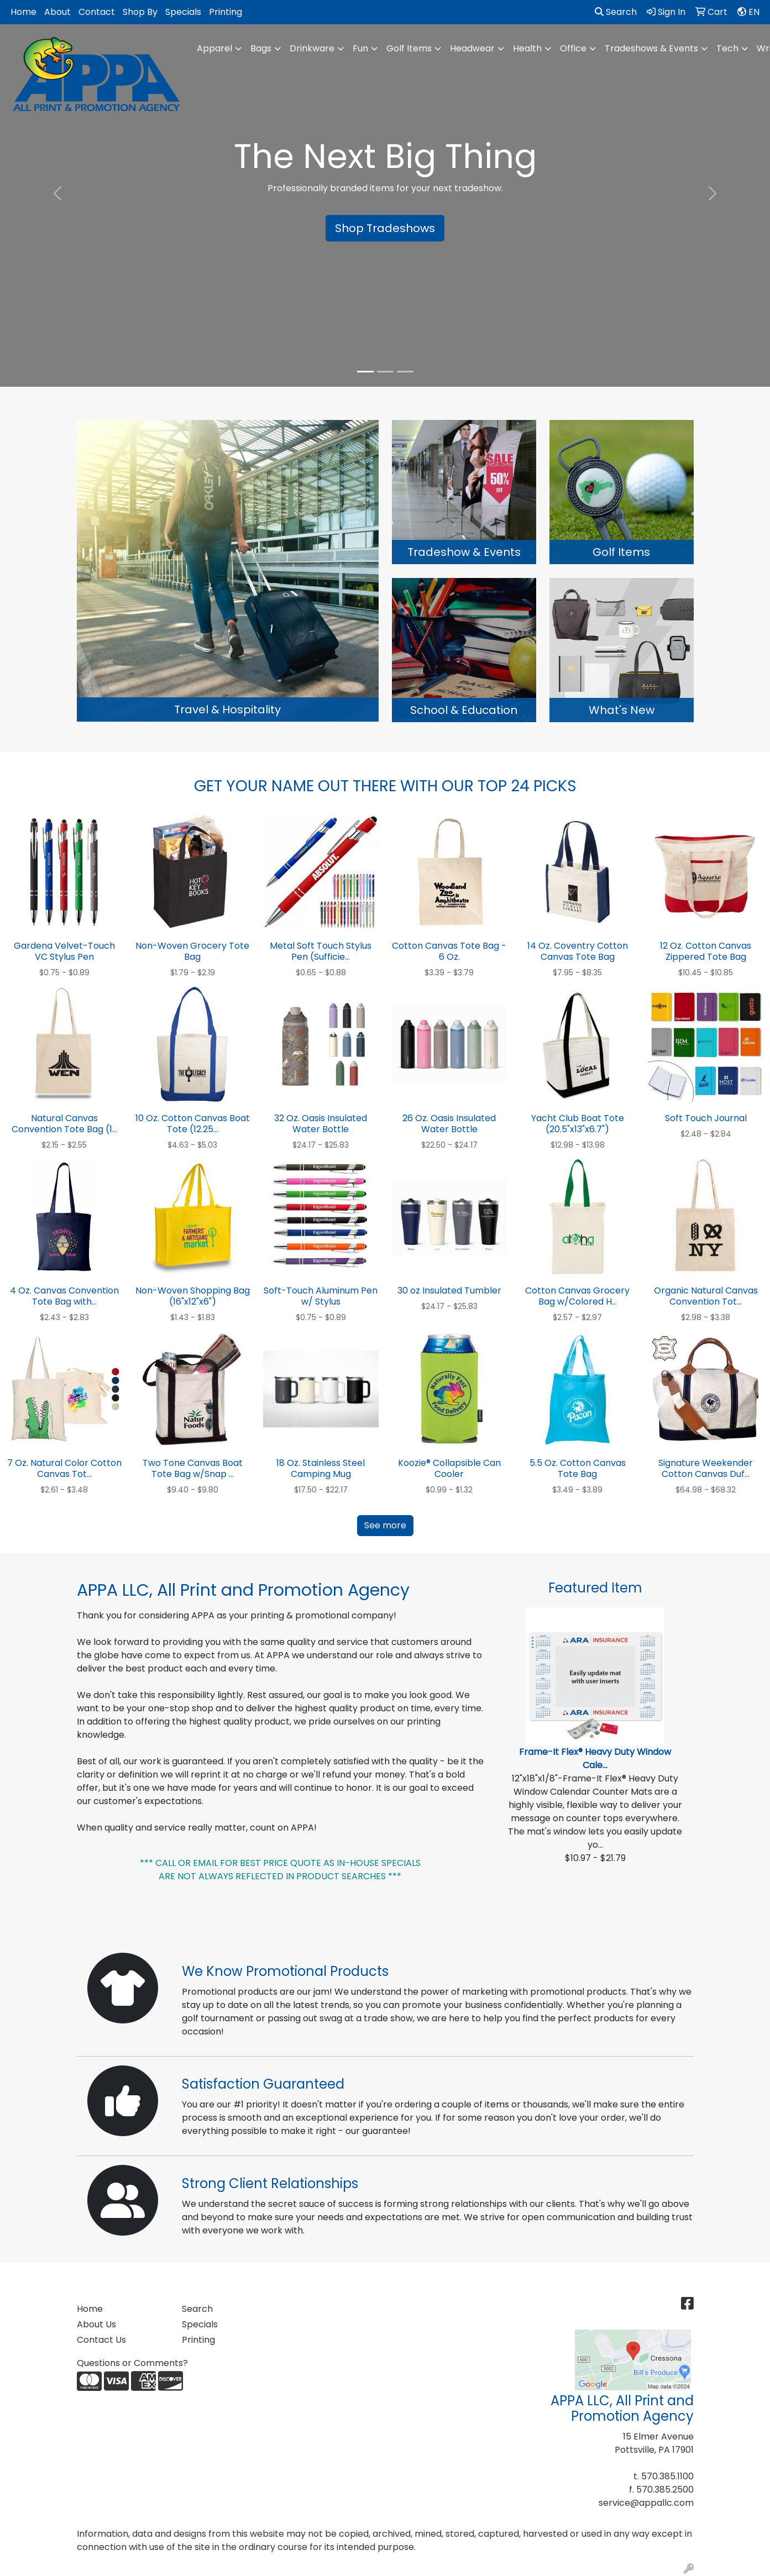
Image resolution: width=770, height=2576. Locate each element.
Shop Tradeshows (385, 228)
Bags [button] (260, 48)
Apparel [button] (214, 48)
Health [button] (527, 48)
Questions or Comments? (132, 2363)
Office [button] (573, 48)
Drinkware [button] (312, 48)
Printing (225, 12)
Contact (96, 12)
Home (23, 12)
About (57, 12)
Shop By (140, 12)
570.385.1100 (667, 2476)
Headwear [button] (472, 48)
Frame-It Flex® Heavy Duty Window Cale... (595, 1758)
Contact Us (101, 2339)
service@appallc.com (646, 2502)
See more (385, 1525)
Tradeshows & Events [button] (651, 48)
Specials (183, 12)
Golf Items (409, 48)
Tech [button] (727, 48)
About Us (96, 2324)
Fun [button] (360, 48)
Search (616, 12)
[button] (58, 193)
